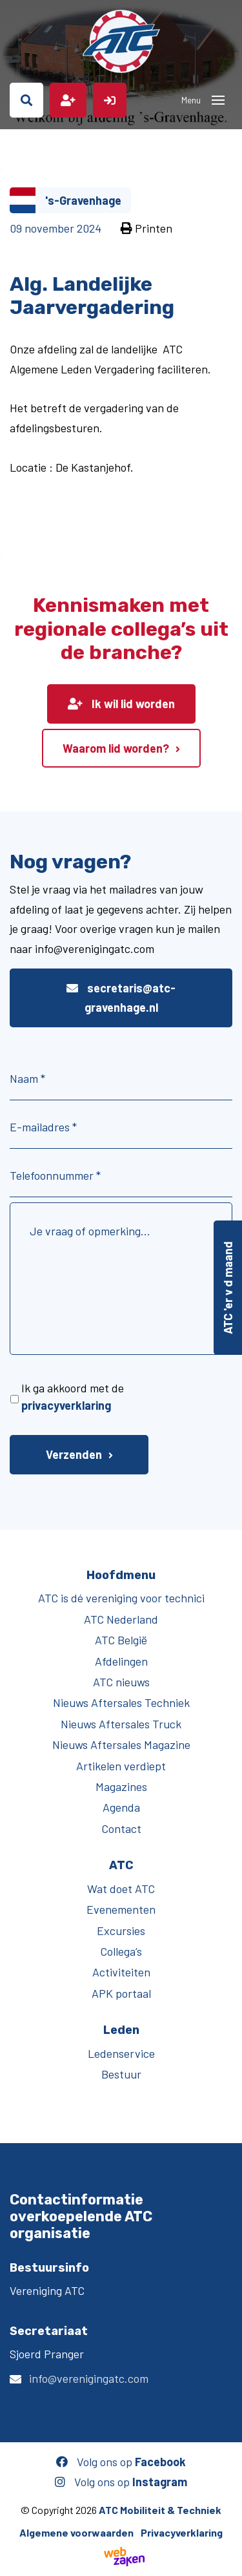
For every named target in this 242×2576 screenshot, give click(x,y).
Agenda (121, 1807)
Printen (146, 228)
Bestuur (121, 2074)
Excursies (121, 1930)
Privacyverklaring (182, 2532)
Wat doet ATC (121, 1888)
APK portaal (121, 1993)
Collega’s (121, 1951)
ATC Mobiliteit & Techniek (160, 2510)
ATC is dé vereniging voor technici (121, 1598)
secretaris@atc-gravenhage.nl (121, 998)
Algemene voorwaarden (76, 2532)
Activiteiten (121, 1972)
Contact (121, 1828)
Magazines (121, 1786)
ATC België (121, 1640)
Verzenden (74, 1454)
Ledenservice (121, 2053)
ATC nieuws (121, 1682)
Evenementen (121, 1909)
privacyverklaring (66, 1405)
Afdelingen (121, 1661)
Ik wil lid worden (121, 703)
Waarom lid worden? (116, 748)
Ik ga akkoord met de (72, 1396)
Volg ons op (121, 2462)
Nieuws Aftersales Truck (121, 1724)
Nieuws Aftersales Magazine (121, 1744)
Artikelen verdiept (121, 1766)
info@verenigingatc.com (88, 2378)
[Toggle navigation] (218, 100)
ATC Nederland (121, 1619)
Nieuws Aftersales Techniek (121, 1702)
